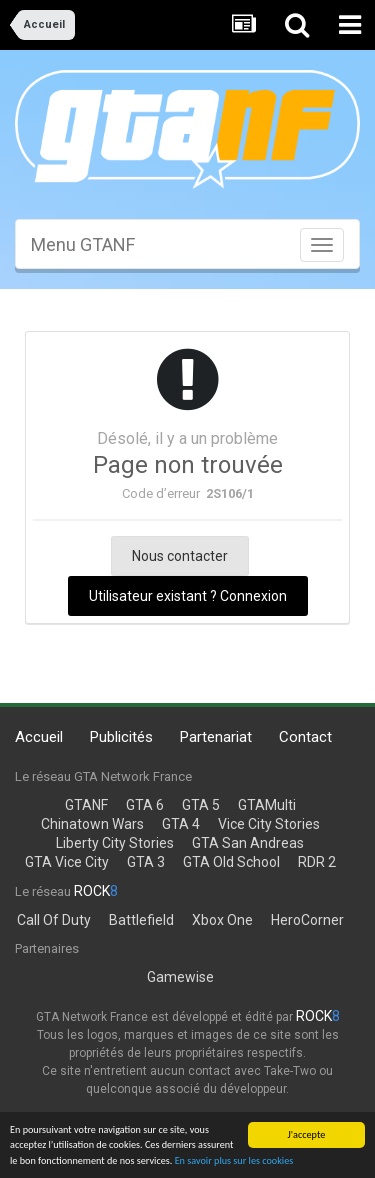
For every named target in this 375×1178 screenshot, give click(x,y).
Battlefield (141, 920)
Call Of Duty (54, 920)
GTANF (86, 805)
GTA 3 (146, 862)
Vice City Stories (269, 824)
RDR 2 (317, 862)
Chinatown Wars (92, 824)
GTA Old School (231, 862)
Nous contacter (180, 556)
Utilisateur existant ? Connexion (188, 596)
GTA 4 (181, 824)
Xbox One (222, 920)
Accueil (39, 737)
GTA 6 (145, 805)
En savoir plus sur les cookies (234, 1161)
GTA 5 (201, 805)
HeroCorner (307, 920)
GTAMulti (267, 805)
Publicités (121, 737)
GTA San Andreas (248, 843)
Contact (305, 737)
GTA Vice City (67, 862)
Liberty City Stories (115, 843)
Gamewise (180, 977)
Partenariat (216, 737)
